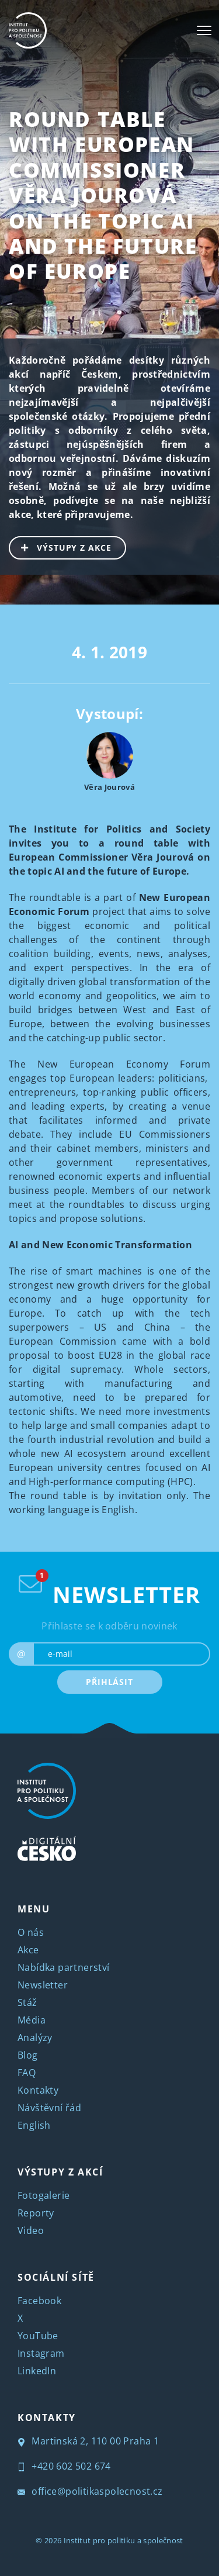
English (34, 2125)
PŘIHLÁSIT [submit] (109, 1681)
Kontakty (38, 2090)
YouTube (38, 2335)
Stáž (27, 2002)
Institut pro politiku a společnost (123, 2540)
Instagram (41, 2353)
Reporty (36, 2212)
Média (32, 2020)
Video (31, 2230)
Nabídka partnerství (64, 1967)
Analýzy (35, 2037)
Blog (28, 2055)
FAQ (27, 2072)
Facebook (39, 2300)
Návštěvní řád (49, 2107)
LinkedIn (37, 2370)
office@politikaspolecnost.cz (90, 2491)
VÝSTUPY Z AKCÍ (60, 2172)
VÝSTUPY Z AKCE (61, 546)
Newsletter (43, 1984)
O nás (31, 1932)
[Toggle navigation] (204, 30)
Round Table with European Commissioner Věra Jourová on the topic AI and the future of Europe (103, 195)
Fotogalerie (43, 2195)
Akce (28, 1949)
